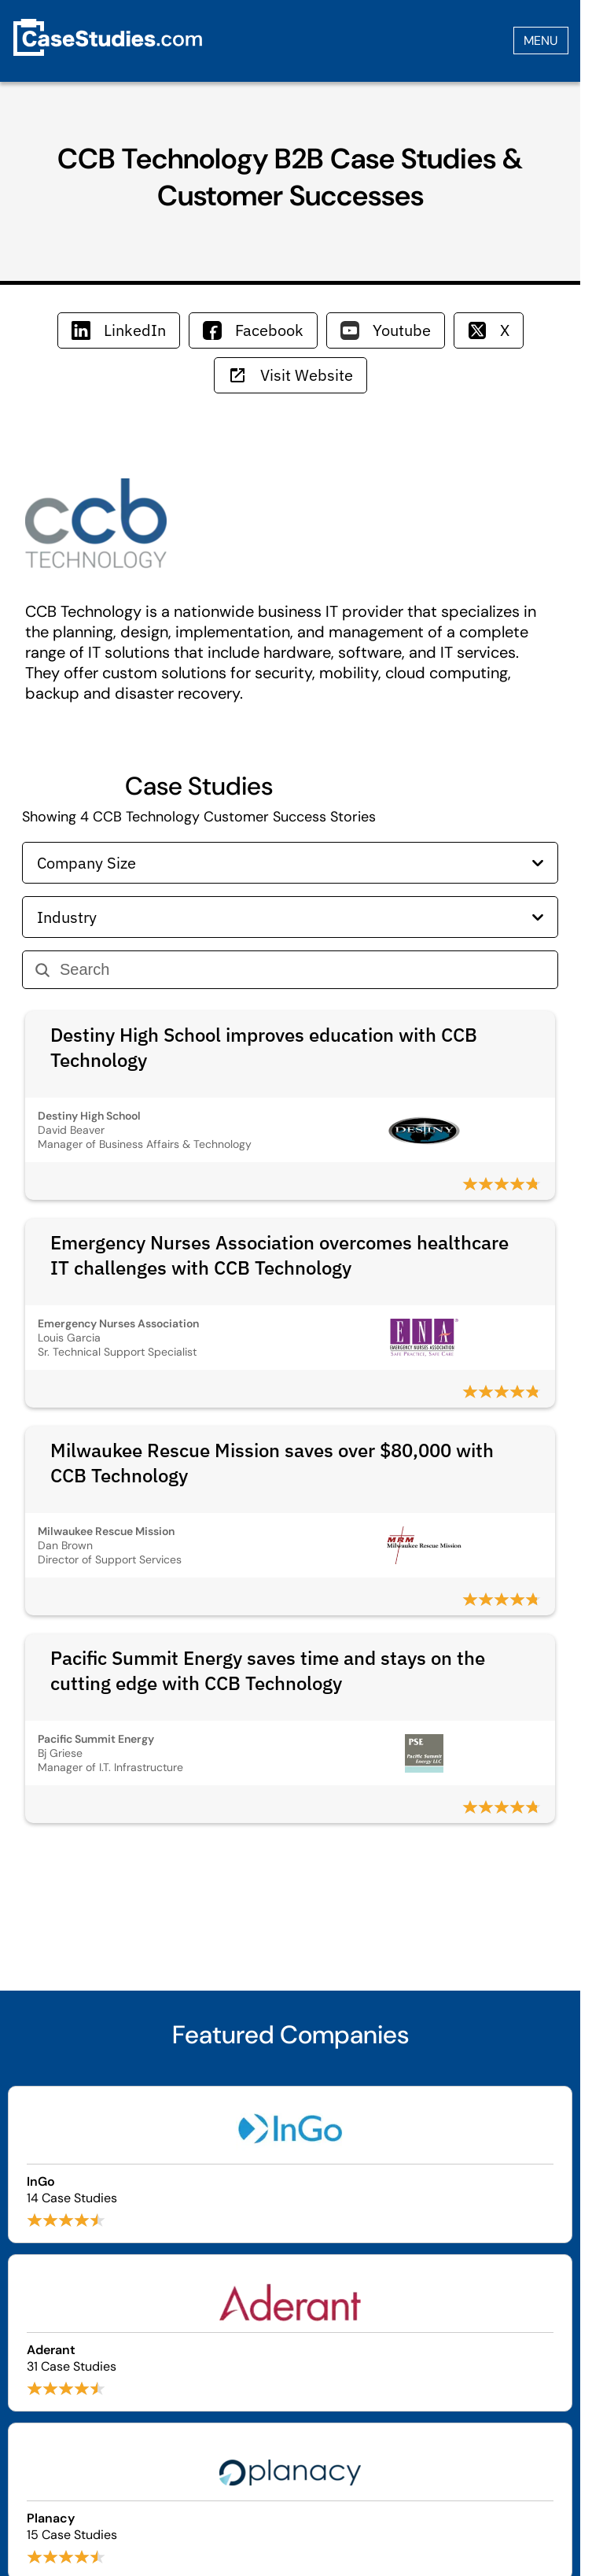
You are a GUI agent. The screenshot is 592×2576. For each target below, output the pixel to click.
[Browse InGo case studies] (290, 2164)
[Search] (302, 970)
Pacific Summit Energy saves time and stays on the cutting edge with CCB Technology (267, 1670)
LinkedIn (119, 330)
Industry (290, 917)
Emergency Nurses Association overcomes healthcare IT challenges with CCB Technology (279, 1255)
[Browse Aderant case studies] (290, 2333)
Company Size (290, 862)
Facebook (253, 330)
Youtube (385, 330)
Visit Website (290, 375)
